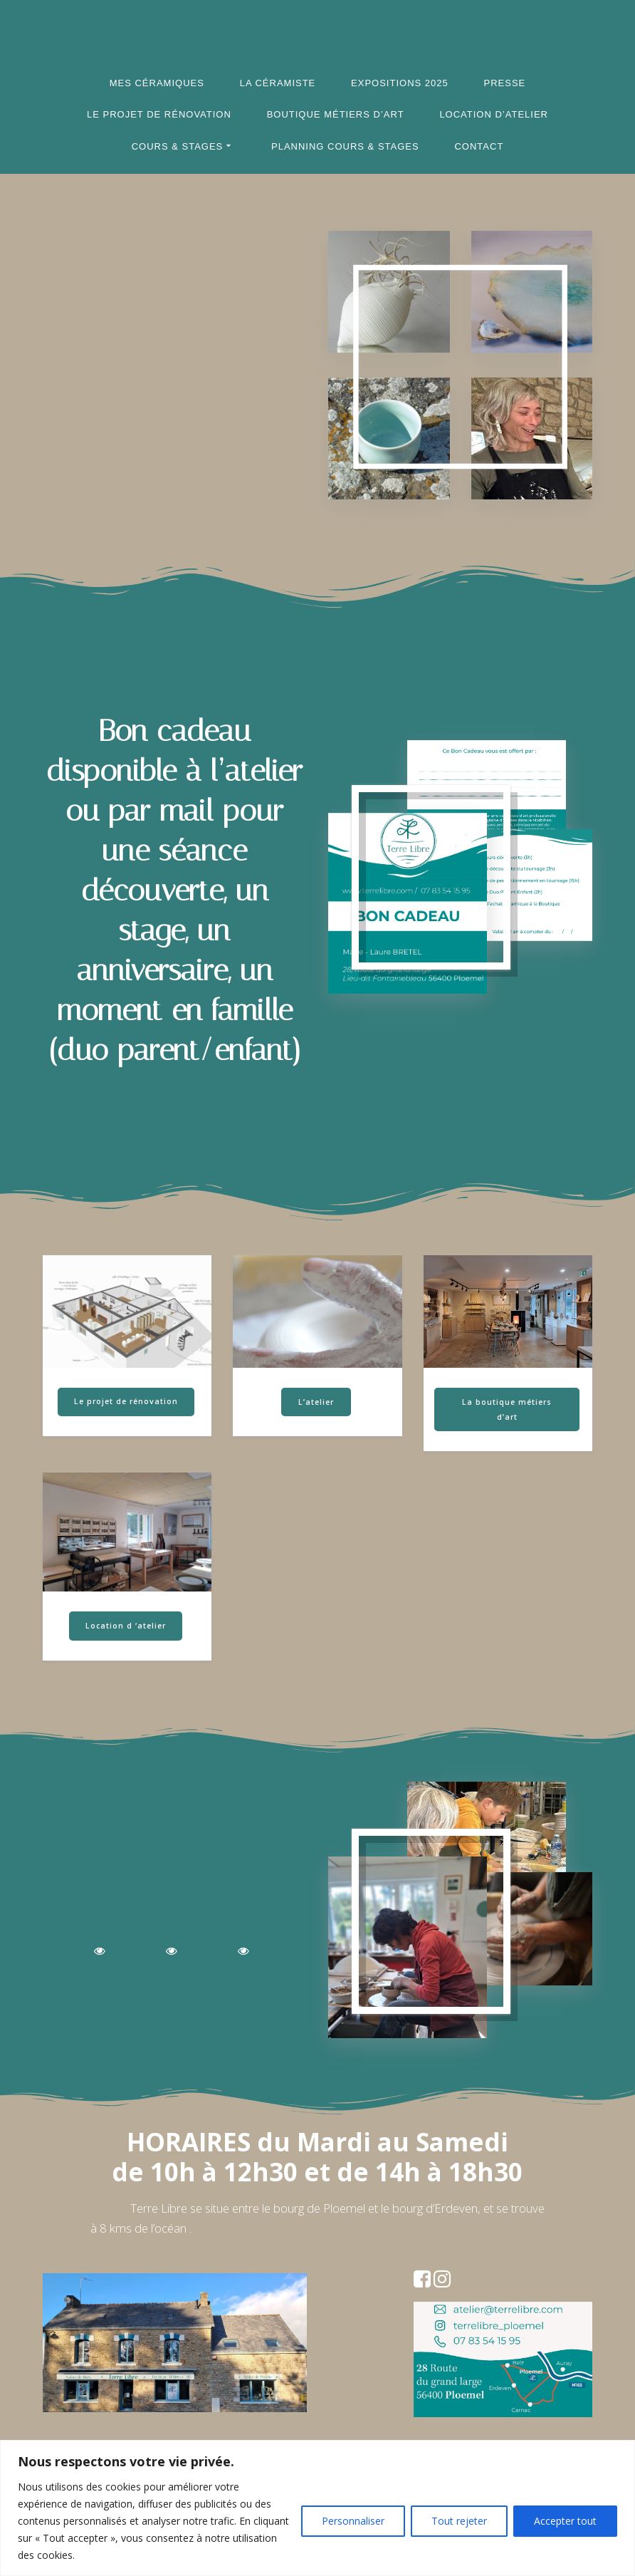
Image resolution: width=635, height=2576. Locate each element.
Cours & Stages (178, 146)
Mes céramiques (157, 83)
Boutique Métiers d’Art (335, 114)
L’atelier (316, 1402)
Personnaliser (353, 2521)
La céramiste (278, 83)
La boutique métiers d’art (507, 1409)
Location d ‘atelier (125, 1626)
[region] (317, 2508)
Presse (505, 83)
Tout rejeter (459, 2521)
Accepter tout (565, 2521)
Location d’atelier (493, 114)
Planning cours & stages (345, 146)
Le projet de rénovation (159, 114)
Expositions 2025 (399, 83)
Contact (478, 146)
